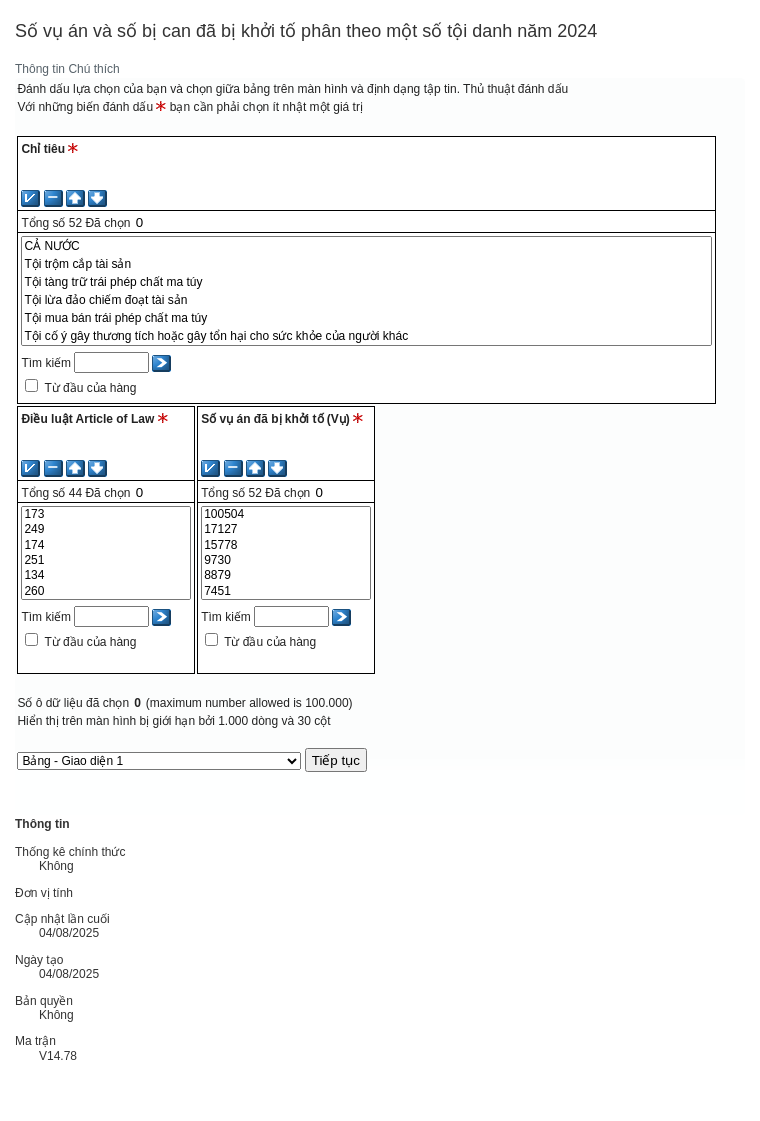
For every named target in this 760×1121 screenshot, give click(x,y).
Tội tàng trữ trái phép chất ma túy (366, 282)
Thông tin (40, 69)
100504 (286, 514)
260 (106, 591)
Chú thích (93, 69)
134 (106, 575)
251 (106, 560)
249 (106, 529)
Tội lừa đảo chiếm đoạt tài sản (366, 300)
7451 (286, 591)
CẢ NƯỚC (366, 246)
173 (106, 514)
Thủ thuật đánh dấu (515, 89)
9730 (286, 560)
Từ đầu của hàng (90, 388)
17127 (286, 529)
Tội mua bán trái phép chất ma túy (366, 318)
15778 (286, 545)
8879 (286, 575)
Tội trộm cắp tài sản (366, 264)
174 (106, 545)
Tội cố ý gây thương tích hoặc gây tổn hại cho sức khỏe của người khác (366, 336)
